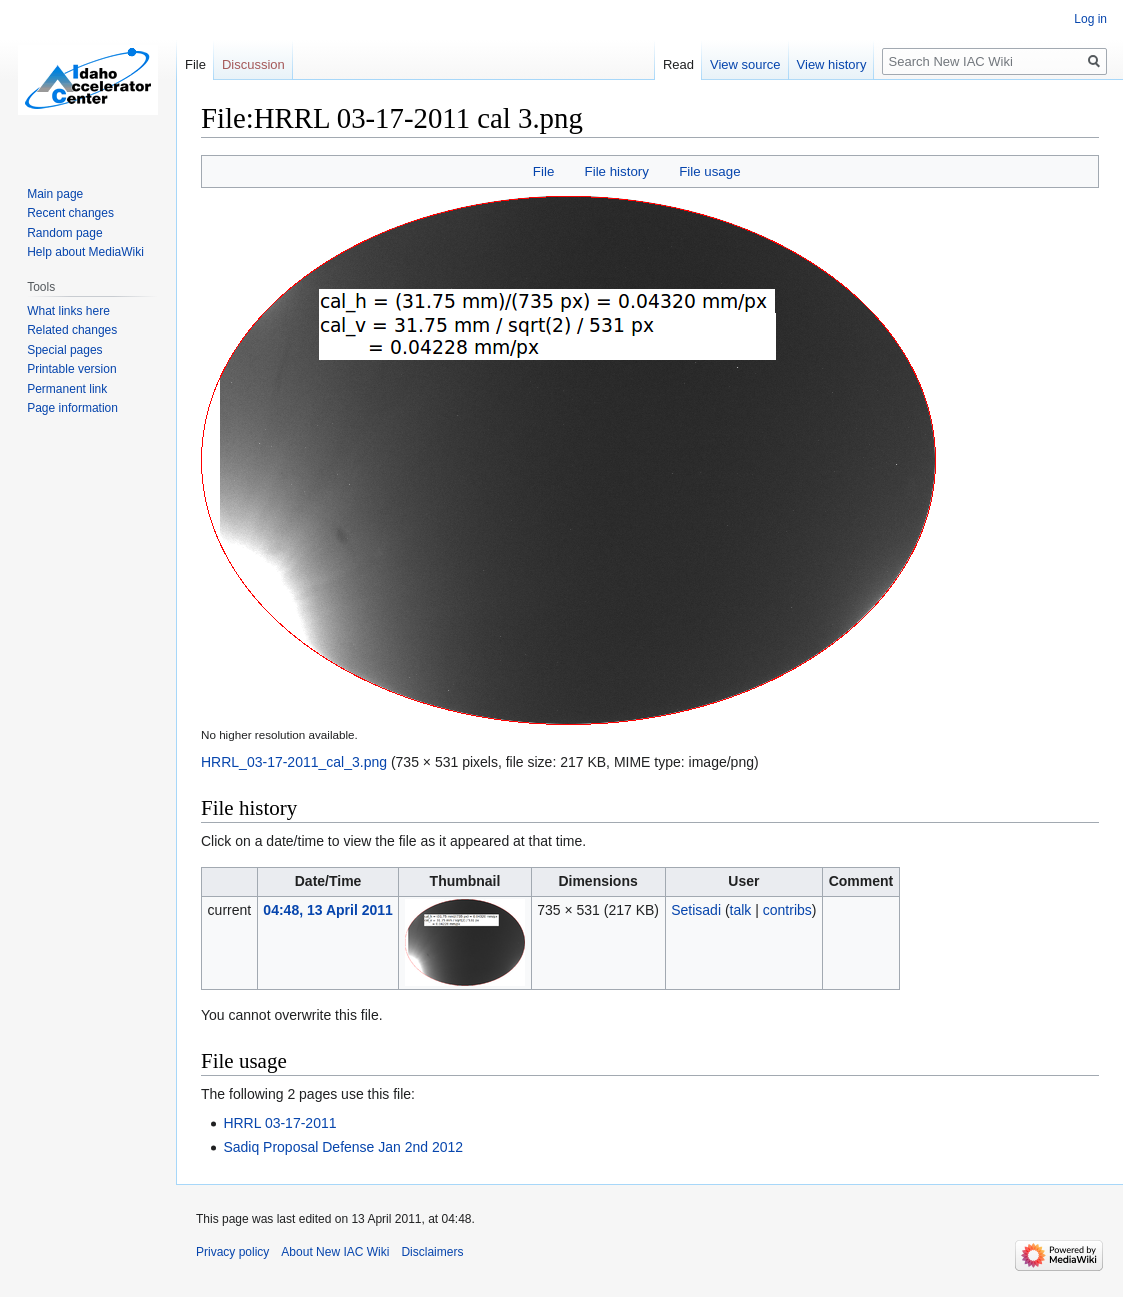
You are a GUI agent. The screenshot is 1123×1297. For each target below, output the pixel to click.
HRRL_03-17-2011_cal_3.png (294, 762)
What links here (68, 311)
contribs (787, 910)
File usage (709, 171)
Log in (1090, 19)
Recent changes (70, 213)
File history (617, 171)
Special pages (64, 350)
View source (745, 64)
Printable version (71, 369)
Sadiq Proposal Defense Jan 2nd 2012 (343, 1147)
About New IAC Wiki (335, 1252)
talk (741, 910)
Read (678, 64)
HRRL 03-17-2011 (279, 1123)
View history (832, 64)
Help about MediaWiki (85, 252)
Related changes (72, 330)
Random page (64, 233)
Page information (72, 408)
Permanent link (67, 389)
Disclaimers (432, 1252)
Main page (55, 194)
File (543, 171)
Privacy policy (232, 1252)
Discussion (253, 64)
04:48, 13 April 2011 (327, 910)
